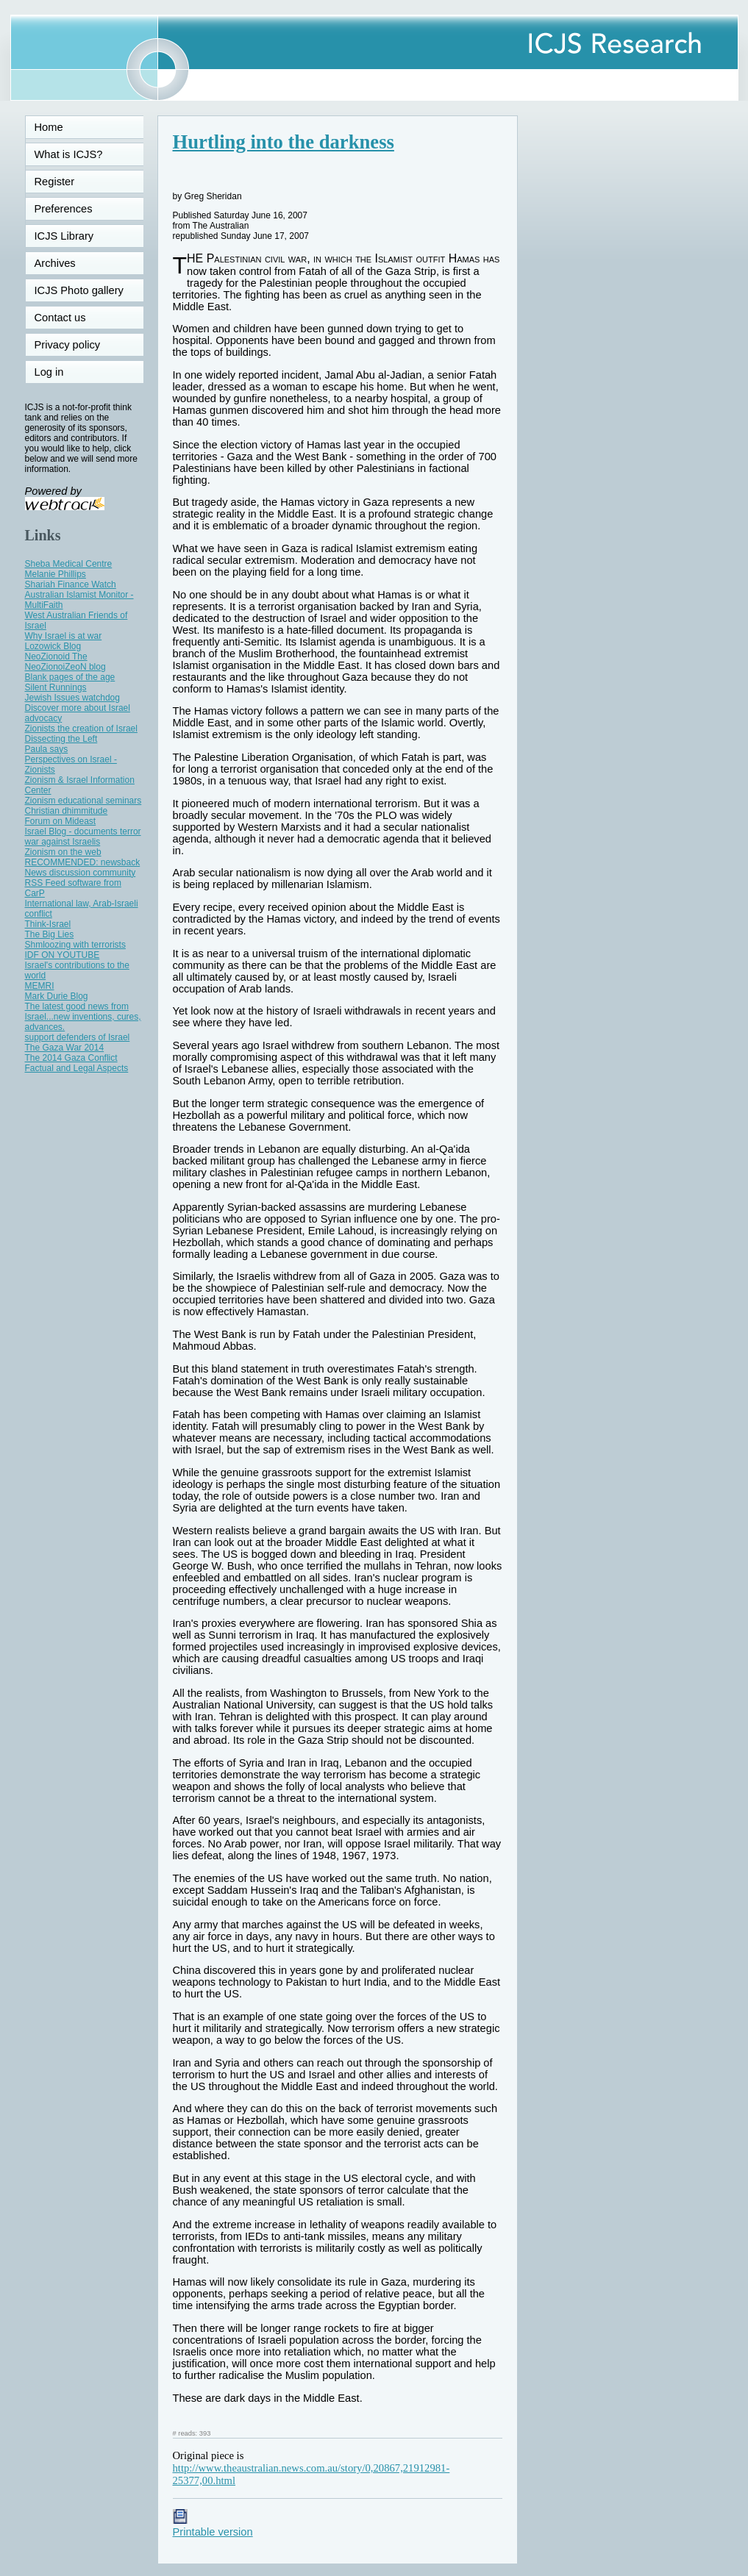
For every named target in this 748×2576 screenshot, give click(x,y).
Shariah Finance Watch (70, 584)
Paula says (46, 749)
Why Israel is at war (63, 636)
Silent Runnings (56, 687)
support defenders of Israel (77, 1037)
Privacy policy (68, 345)
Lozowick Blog (53, 646)
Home (49, 127)
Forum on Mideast (60, 821)
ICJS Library (64, 236)
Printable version (213, 2526)
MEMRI (39, 986)
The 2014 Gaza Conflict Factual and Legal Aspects (77, 1063)
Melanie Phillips (55, 574)
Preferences (64, 209)
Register (55, 181)
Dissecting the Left (61, 739)
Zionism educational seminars (83, 800)
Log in (58, 372)
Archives (55, 263)
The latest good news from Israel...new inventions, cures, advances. (83, 1016)
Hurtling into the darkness (283, 142)
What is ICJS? (69, 154)
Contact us (60, 317)
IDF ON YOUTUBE (62, 955)
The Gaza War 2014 (64, 1047)
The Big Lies (49, 934)
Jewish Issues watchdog (72, 698)
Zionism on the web (63, 852)
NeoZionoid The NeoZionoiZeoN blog (65, 661)
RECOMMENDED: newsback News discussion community (82, 867)
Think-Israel (48, 924)
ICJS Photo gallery (79, 290)
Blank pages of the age (70, 677)
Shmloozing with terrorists (75, 945)
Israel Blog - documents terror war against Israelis (83, 836)
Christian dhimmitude (66, 811)
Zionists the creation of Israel (81, 728)
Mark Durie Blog (56, 996)
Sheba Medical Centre (69, 564)
